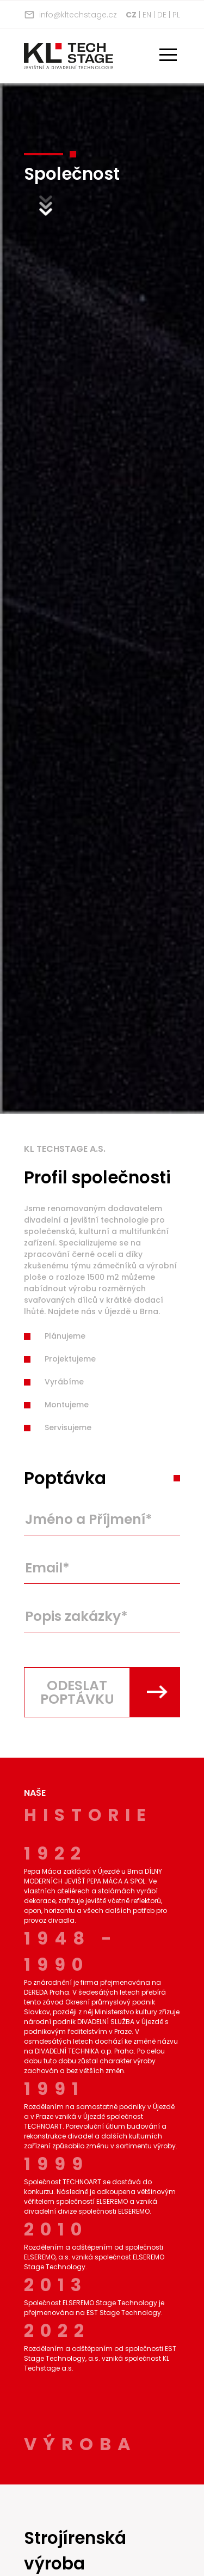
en (147, 14)
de (161, 14)
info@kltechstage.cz (70, 14)
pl (176, 14)
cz (131, 14)
